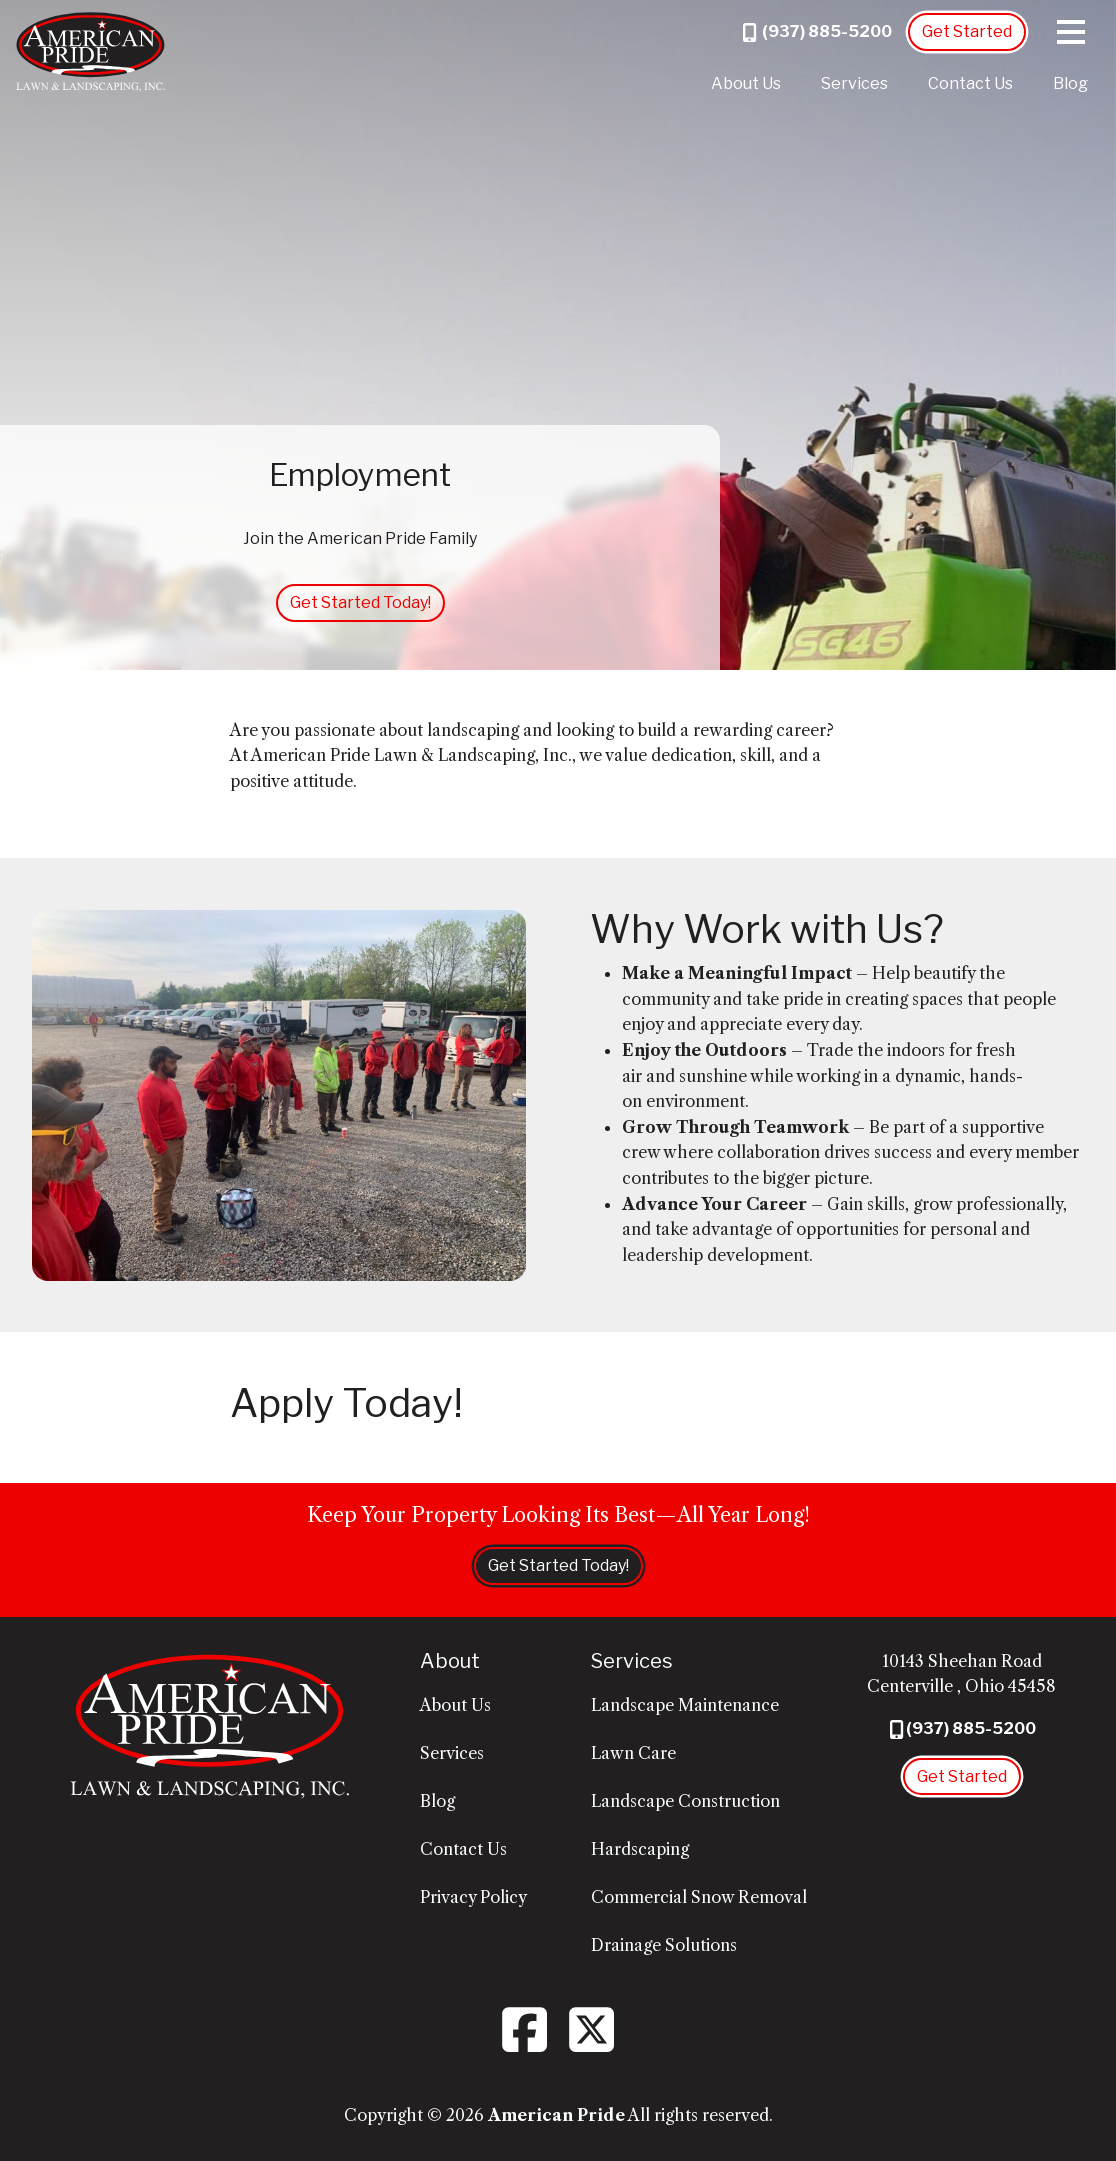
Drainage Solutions (664, 1945)
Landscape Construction (685, 1801)
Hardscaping (640, 1849)
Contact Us (970, 83)
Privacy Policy (473, 1897)
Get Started (967, 31)
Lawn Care (633, 1753)
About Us (746, 83)
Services (854, 83)
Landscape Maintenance (685, 1705)
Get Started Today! (360, 602)
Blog (1070, 83)
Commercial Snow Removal (699, 1897)
